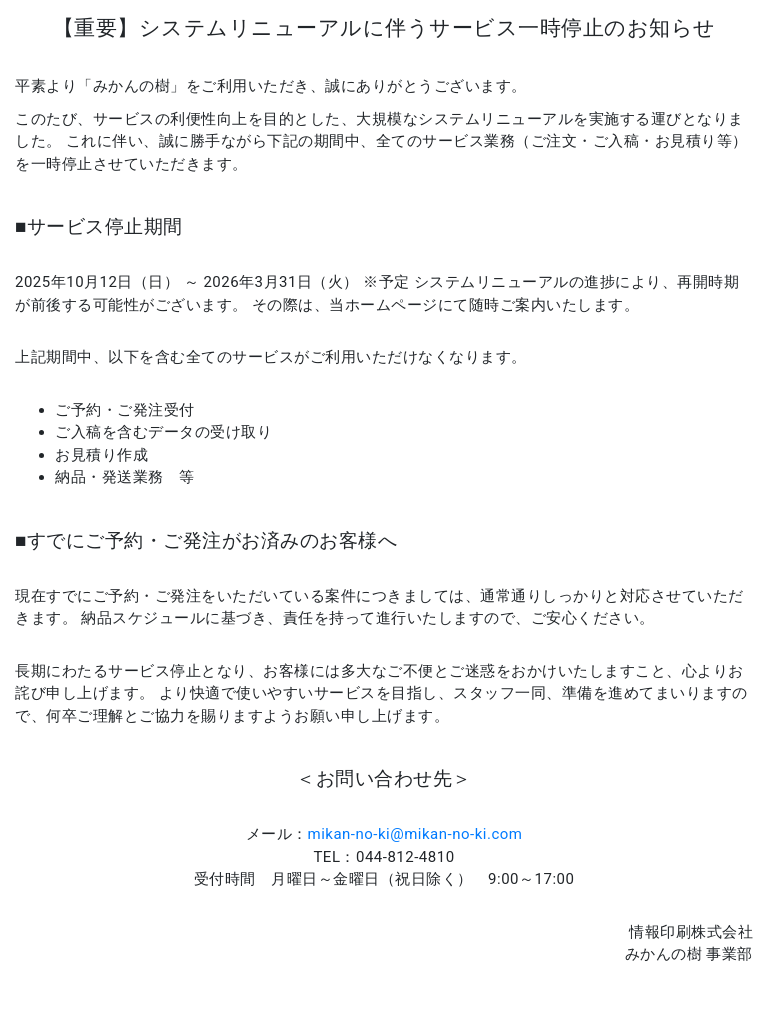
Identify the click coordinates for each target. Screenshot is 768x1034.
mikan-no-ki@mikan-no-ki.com (415, 834)
